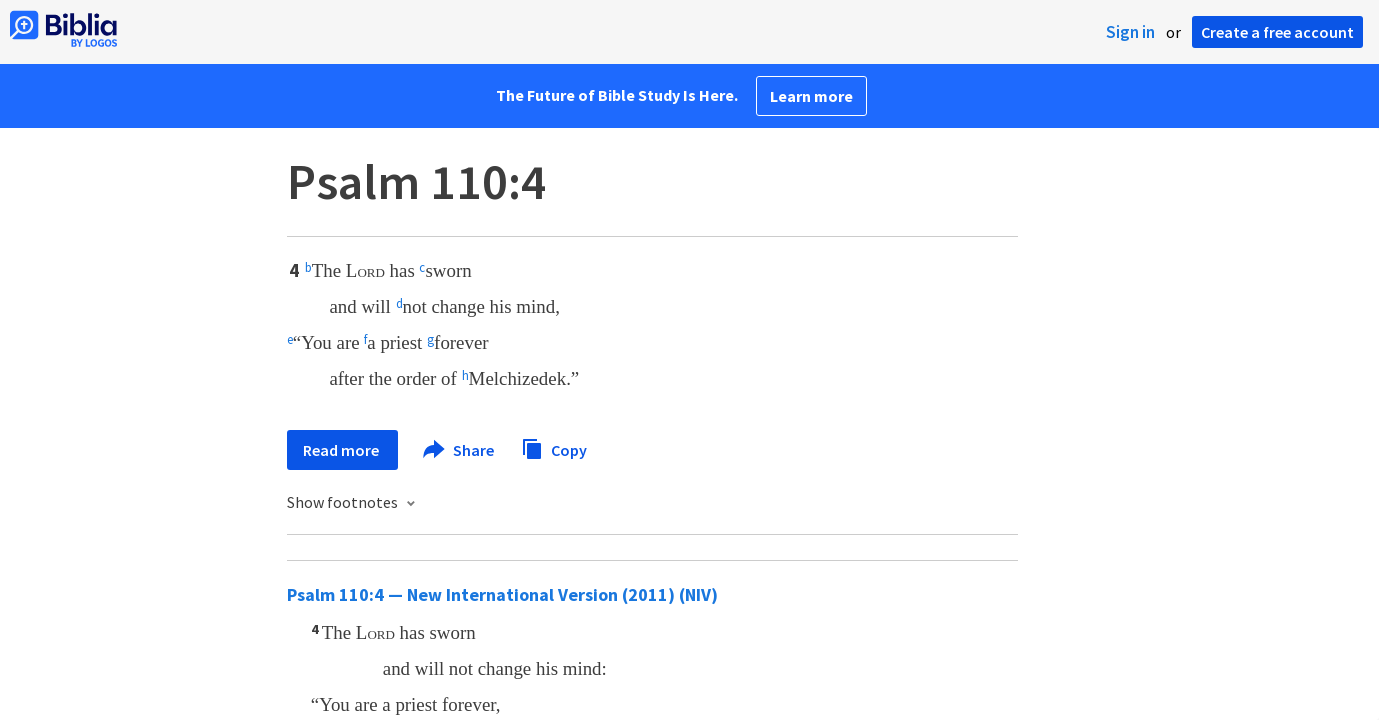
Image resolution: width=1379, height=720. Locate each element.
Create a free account (1277, 32)
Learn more (811, 96)
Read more (342, 450)
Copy (554, 447)
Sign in (1130, 32)
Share (459, 450)
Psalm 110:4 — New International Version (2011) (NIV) (502, 594)
